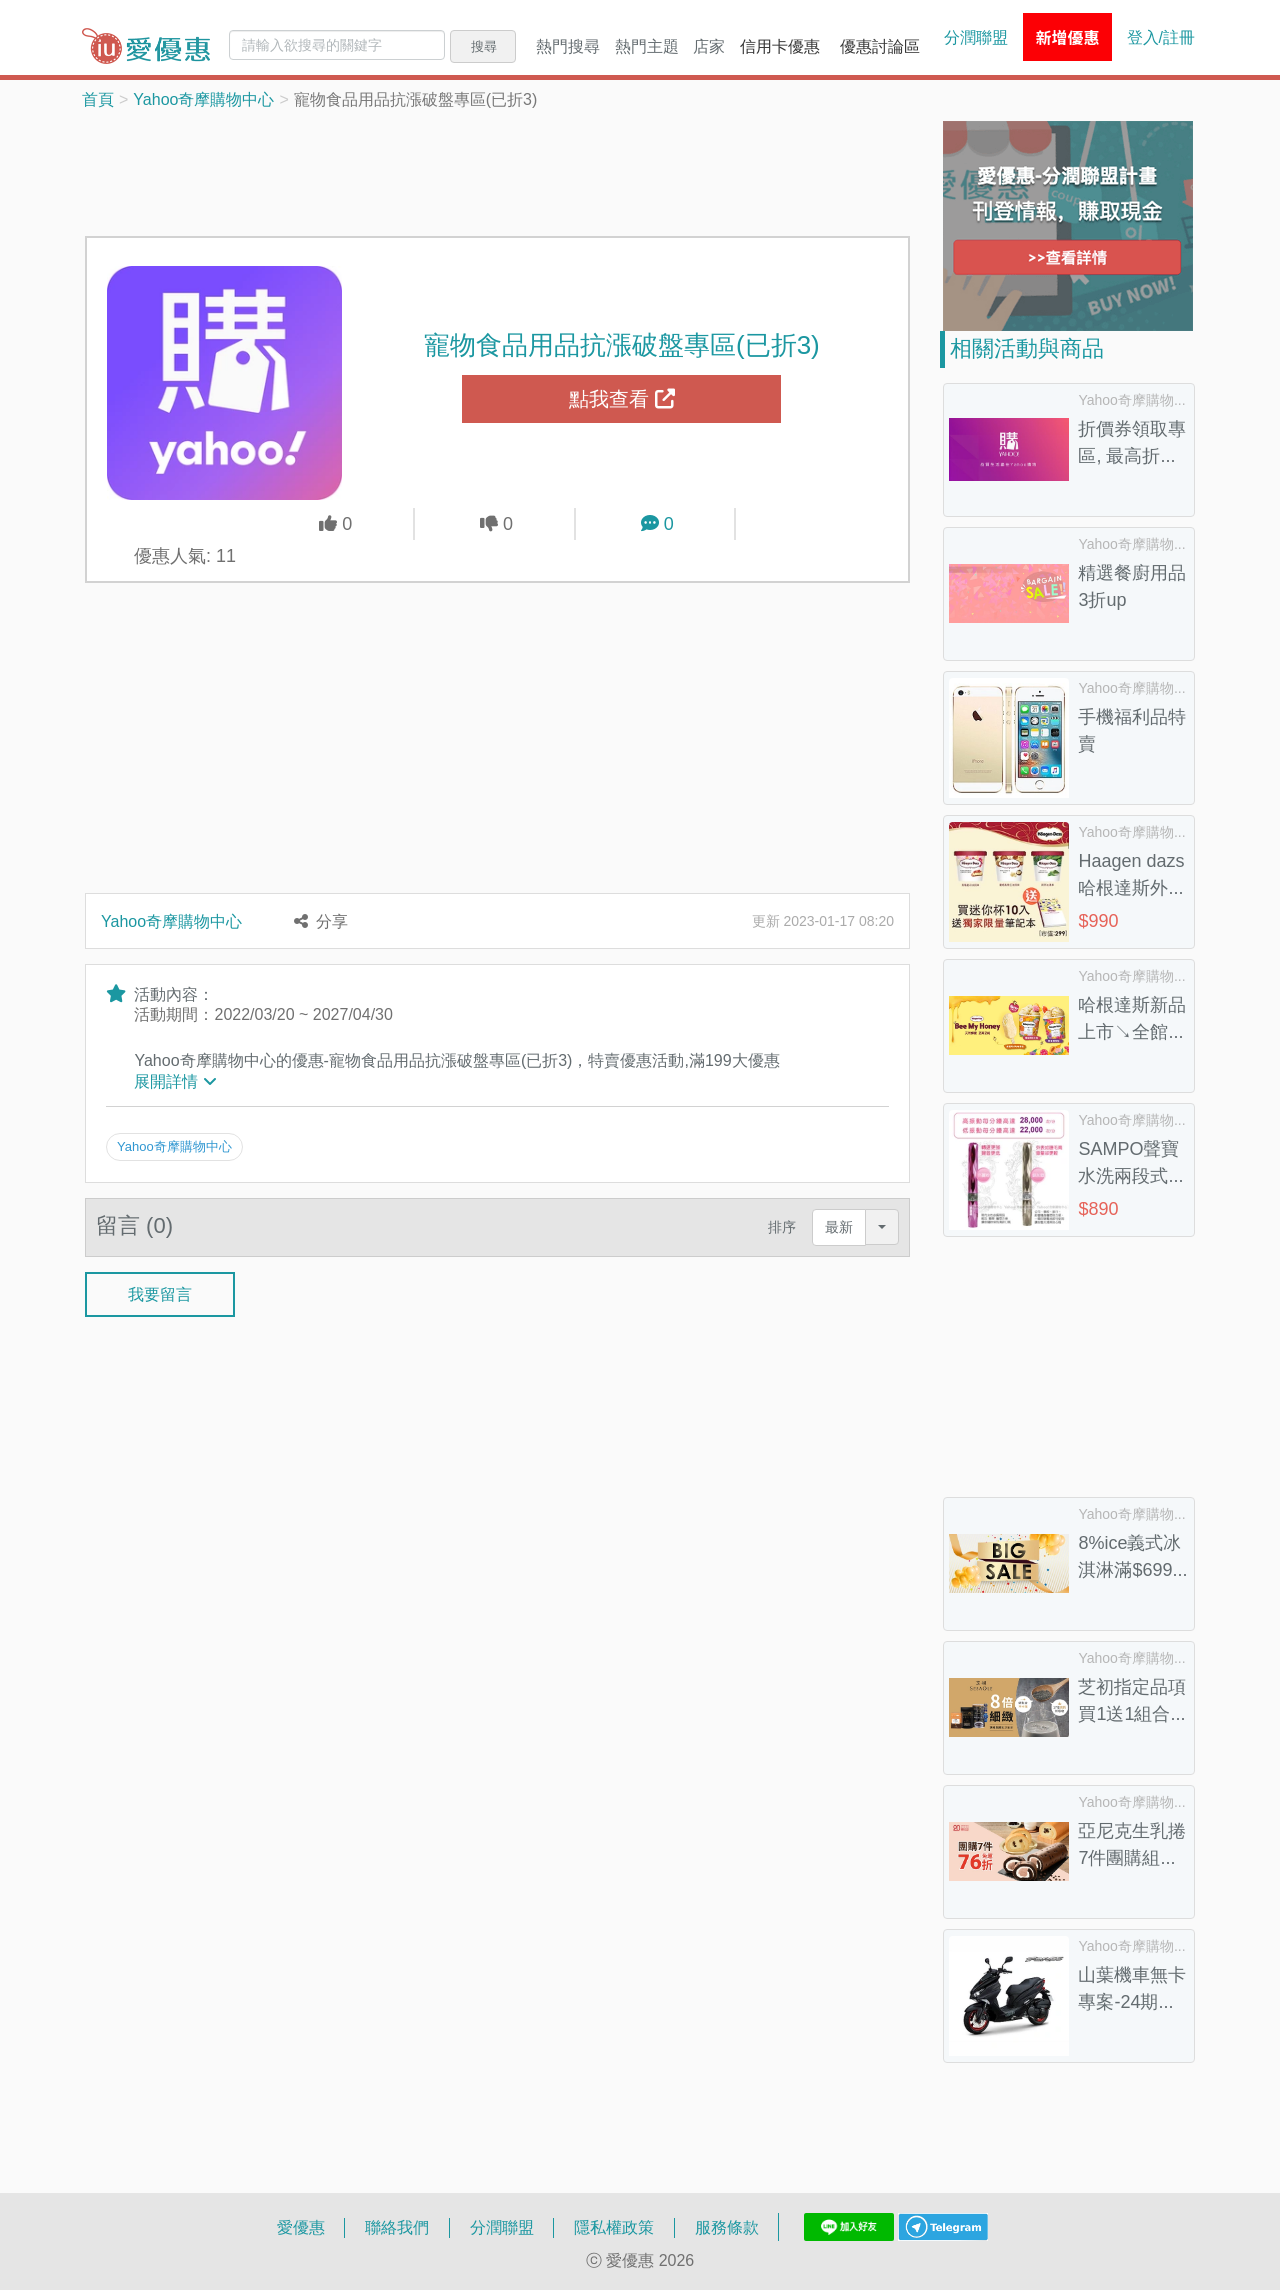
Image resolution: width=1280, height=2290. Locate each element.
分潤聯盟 (976, 37)
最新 (839, 1225)
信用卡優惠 (780, 46)
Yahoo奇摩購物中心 (203, 99)
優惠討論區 (880, 46)
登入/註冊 (1161, 37)
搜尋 (484, 46)
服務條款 (727, 2227)
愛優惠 (301, 2227)
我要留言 (160, 1292)
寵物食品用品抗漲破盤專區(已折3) (622, 344)
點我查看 (622, 399)
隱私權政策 (614, 2227)
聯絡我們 (397, 2227)
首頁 (98, 99)
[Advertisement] (498, 171)
